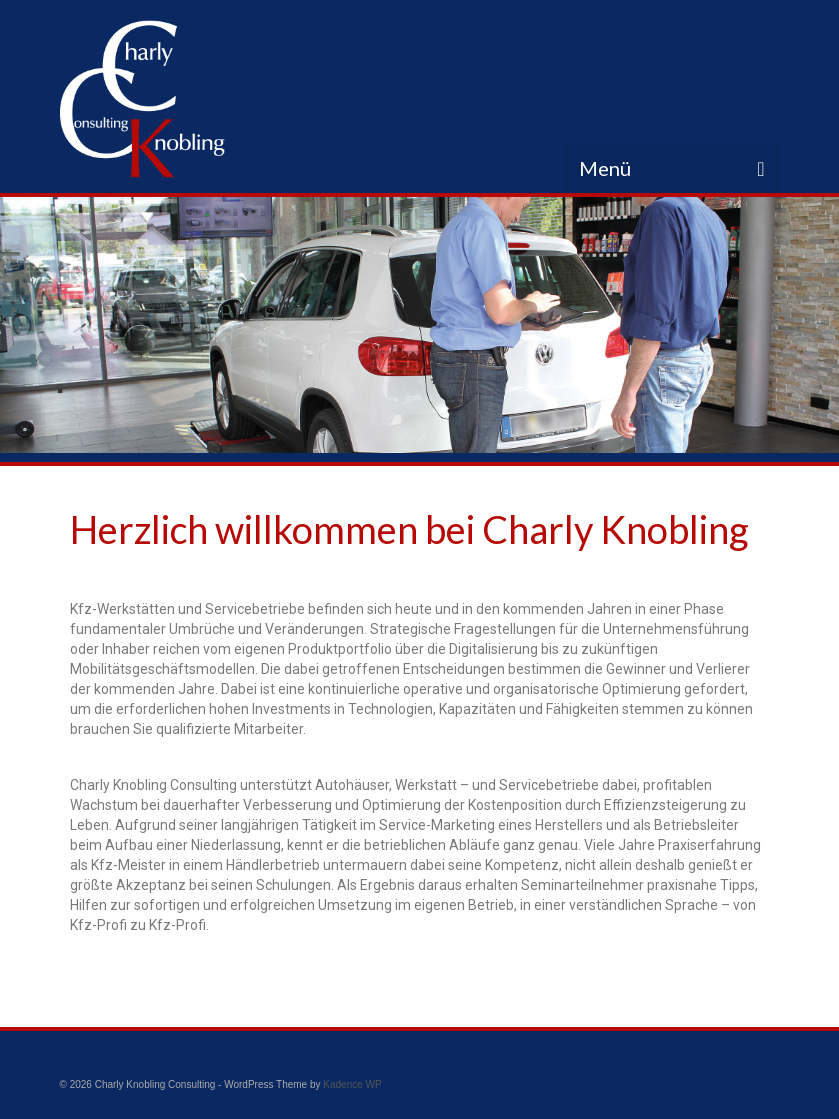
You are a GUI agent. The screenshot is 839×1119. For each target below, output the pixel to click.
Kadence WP (352, 1084)
